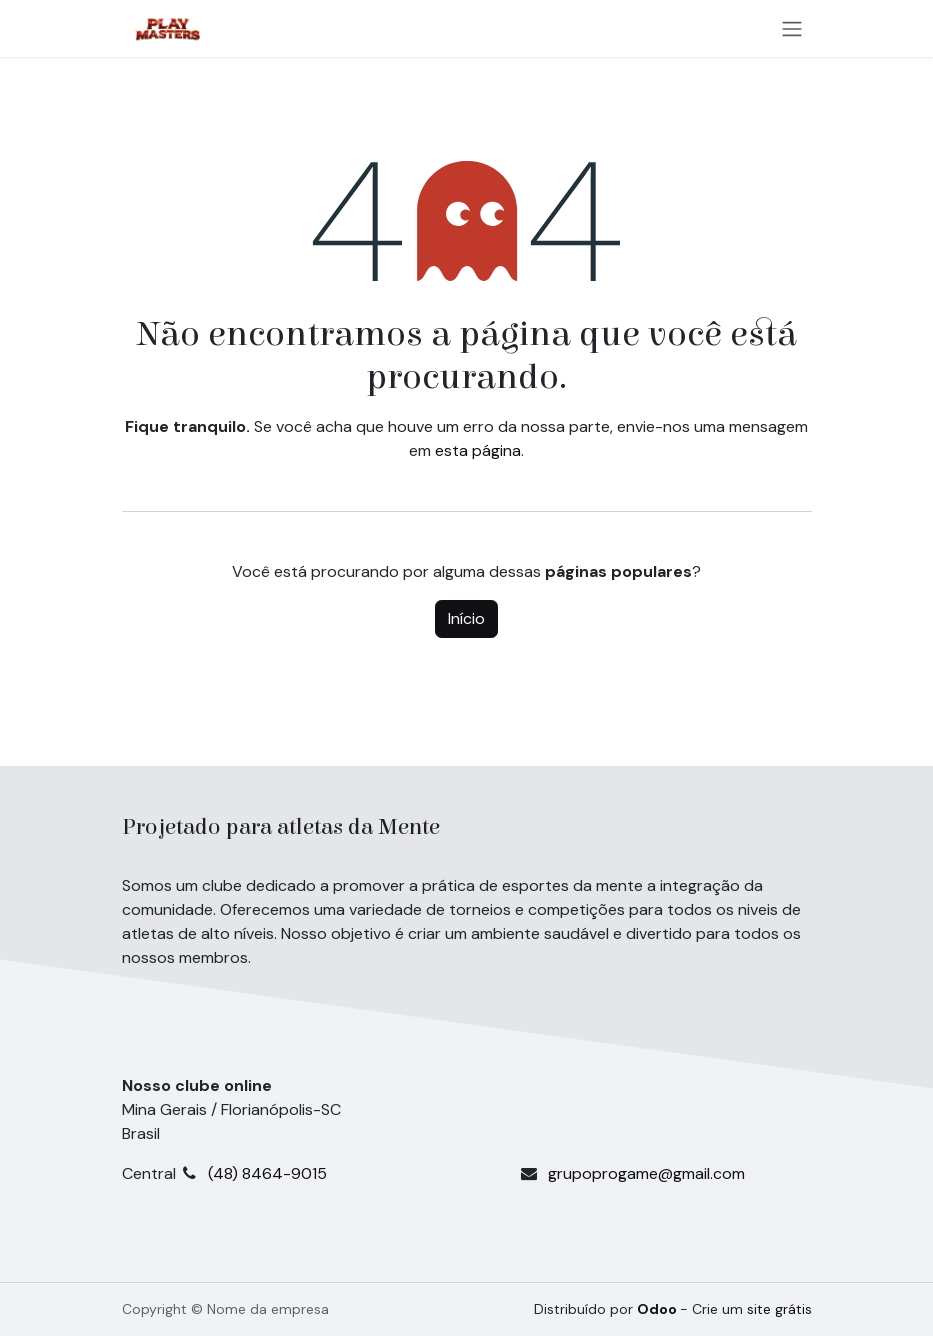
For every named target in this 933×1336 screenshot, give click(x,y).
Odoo (658, 1309)
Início (466, 618)
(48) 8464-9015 (363, 1173)
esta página (478, 450)
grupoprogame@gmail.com (646, 1173)
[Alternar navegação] (792, 28)
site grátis (779, 1309)
